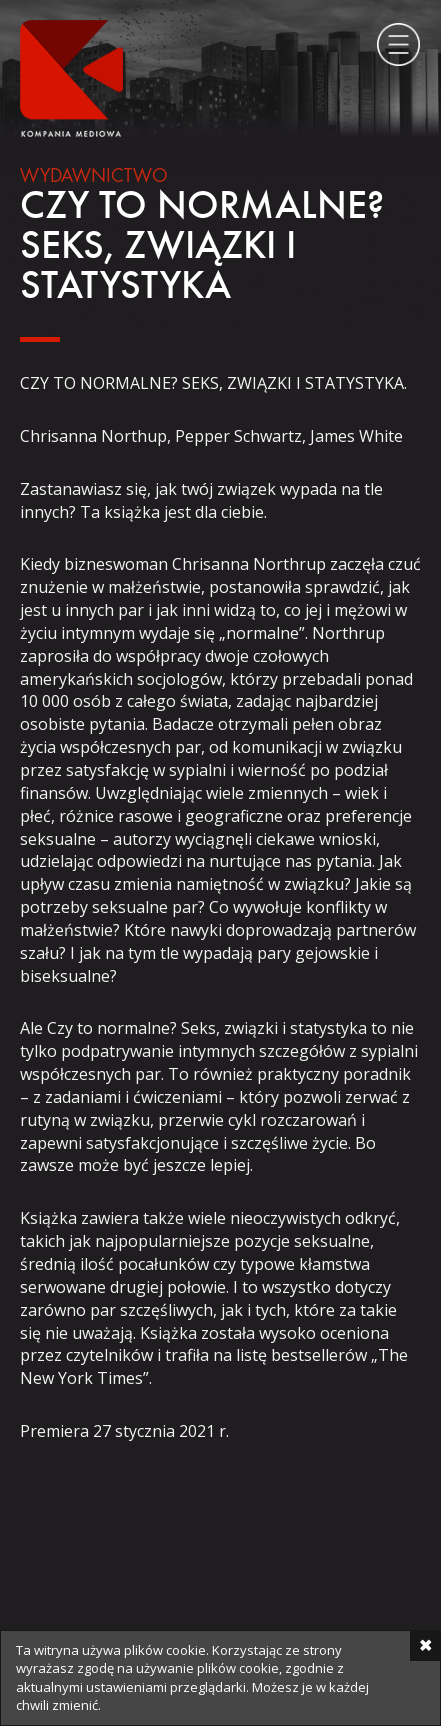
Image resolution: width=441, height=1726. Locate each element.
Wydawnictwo (94, 177)
